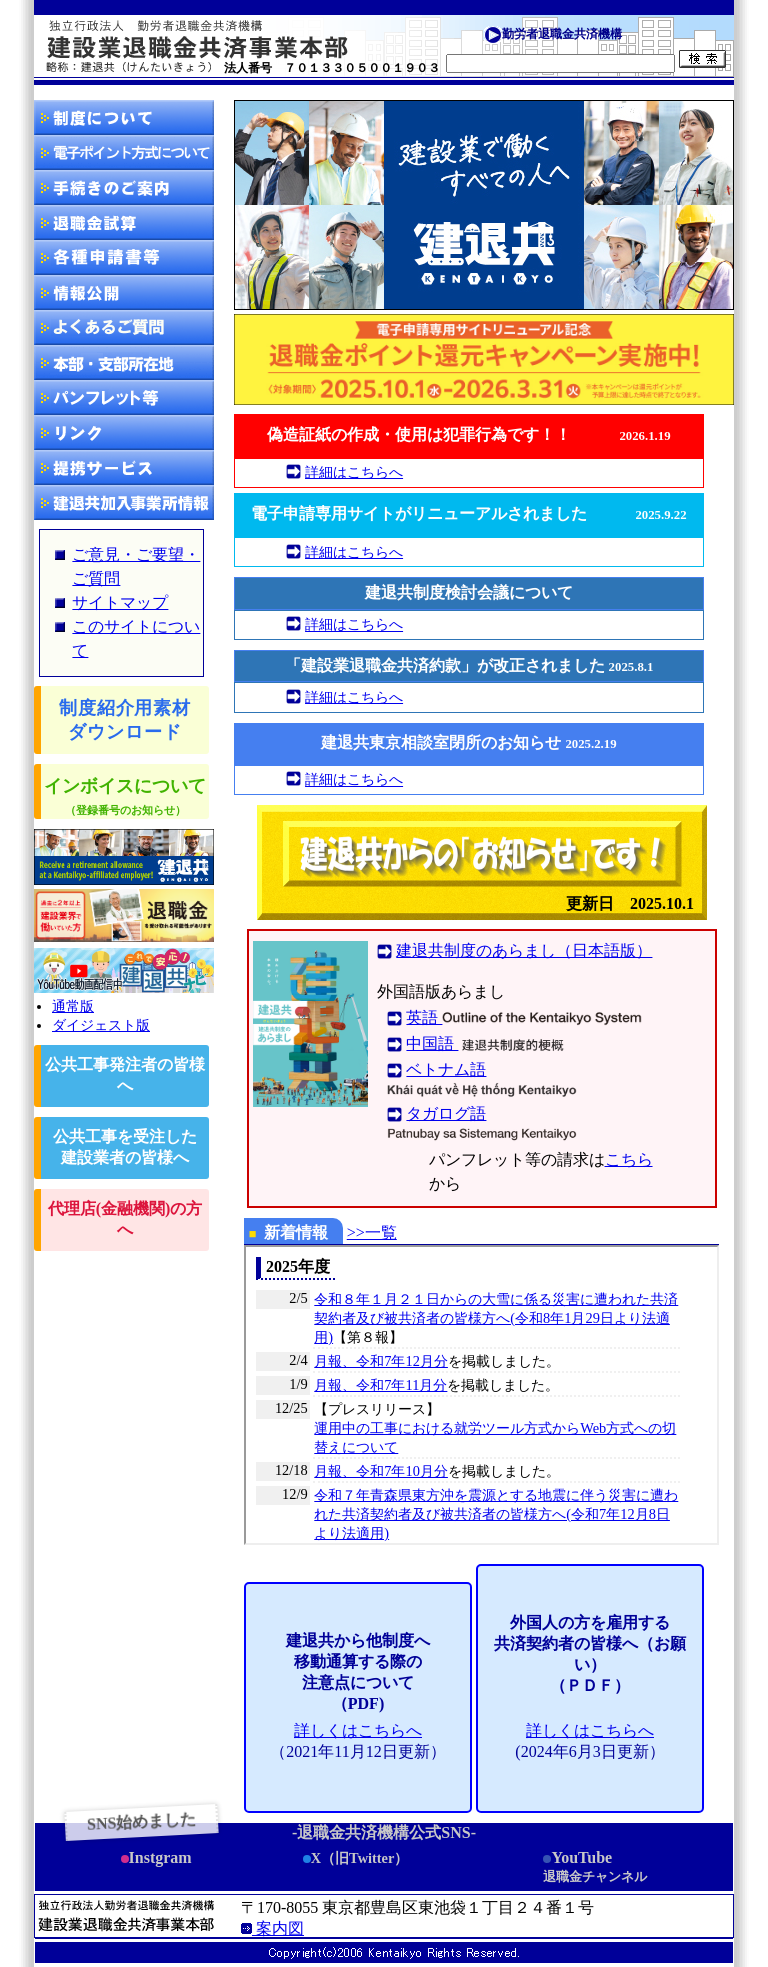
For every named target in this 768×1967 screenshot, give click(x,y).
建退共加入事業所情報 (124, 502)
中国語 (487, 1043)
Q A (124, 327)
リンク (124, 432)
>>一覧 (372, 1232)
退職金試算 (124, 222)
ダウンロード (124, 257)
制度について (124, 117)
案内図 (272, 1928)
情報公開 (124, 292)
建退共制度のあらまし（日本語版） (524, 950)
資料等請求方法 (124, 397)
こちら (629, 1159)
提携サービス (124, 467)
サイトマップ (120, 602)
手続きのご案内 (124, 187)
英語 (524, 1017)
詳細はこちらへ (354, 472)
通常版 (73, 1006)
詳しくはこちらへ (358, 1730)
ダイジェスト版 (101, 1025)
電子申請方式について (124, 152)
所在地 (124, 362)
